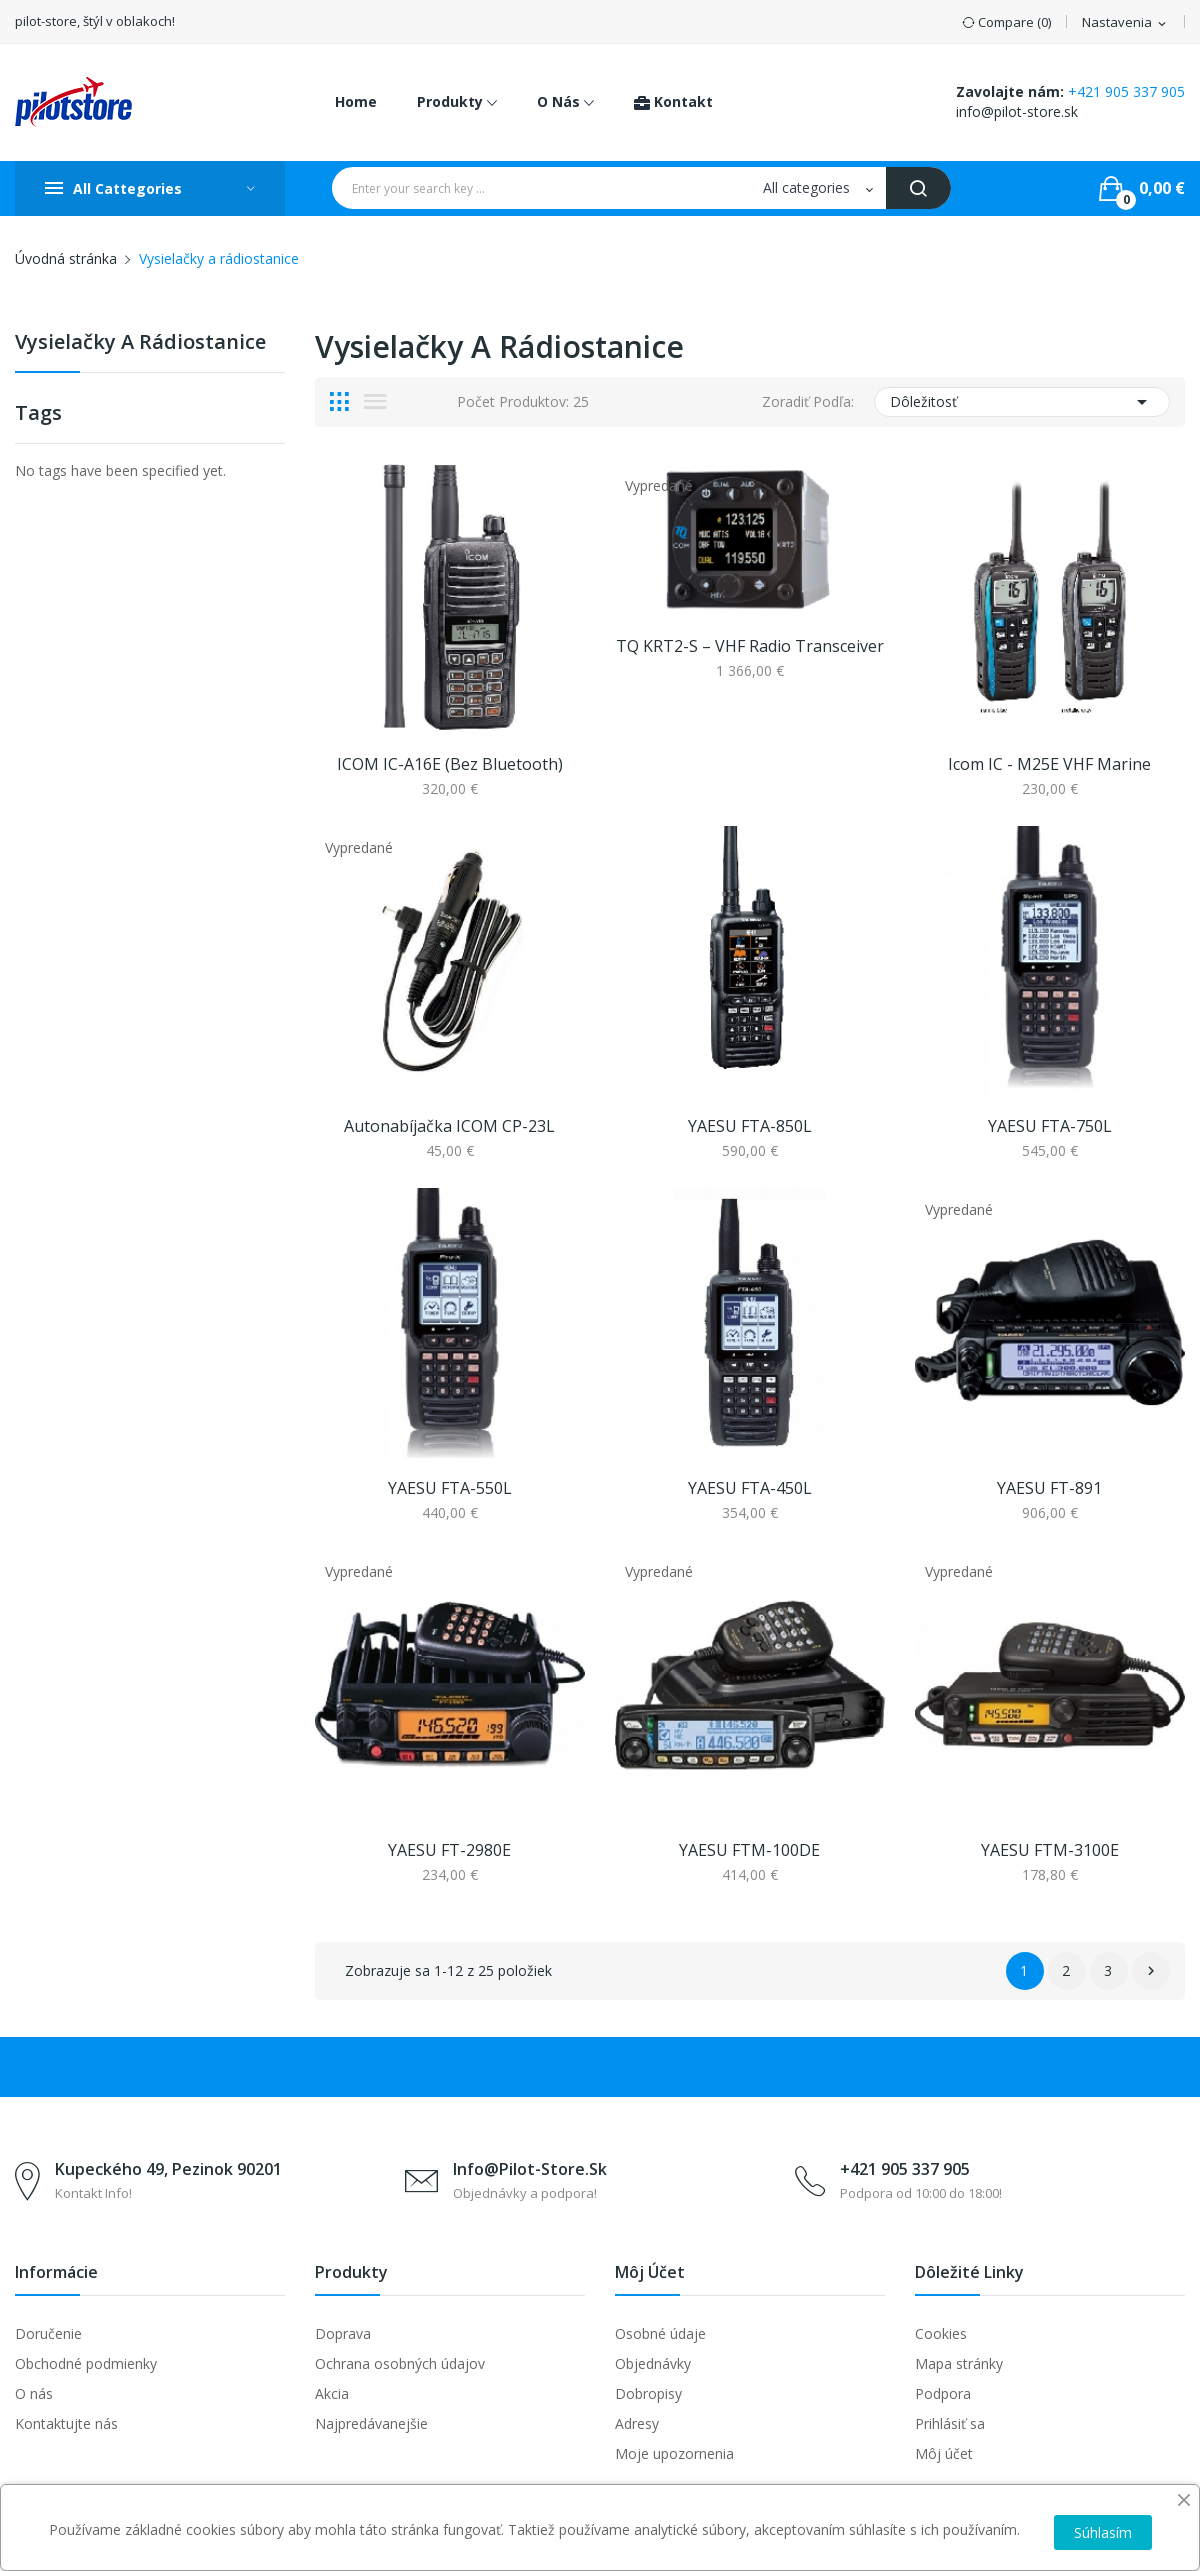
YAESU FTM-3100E (1050, 1850)
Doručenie (48, 2333)
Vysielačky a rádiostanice (140, 343)
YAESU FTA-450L (750, 1488)
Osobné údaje (660, 2333)
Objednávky (653, 2363)
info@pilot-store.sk (1017, 111)
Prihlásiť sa (950, 2423)
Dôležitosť (1022, 402)
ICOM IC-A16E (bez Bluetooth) (450, 764)
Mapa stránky (959, 2363)
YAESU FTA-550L (450, 1488)
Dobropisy (648, 2393)
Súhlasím (1103, 2532)
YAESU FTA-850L (750, 1126)
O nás (34, 2393)
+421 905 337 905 (1126, 91)
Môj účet (944, 2453)
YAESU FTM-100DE (749, 1850)
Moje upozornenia (674, 2453)
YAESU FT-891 (1049, 1488)
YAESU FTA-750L (1050, 1126)
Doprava (343, 2333)
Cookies (941, 2333)
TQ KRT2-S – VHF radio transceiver (750, 646)
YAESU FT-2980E (449, 1850)
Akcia (332, 2393)
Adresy (637, 2423)
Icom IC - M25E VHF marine (1049, 764)
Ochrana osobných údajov (400, 2363)
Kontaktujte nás (66, 2423)
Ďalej (1151, 1971)
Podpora (943, 2393)
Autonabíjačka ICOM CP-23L (449, 1126)
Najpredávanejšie (371, 2423)
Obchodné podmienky (86, 2363)
